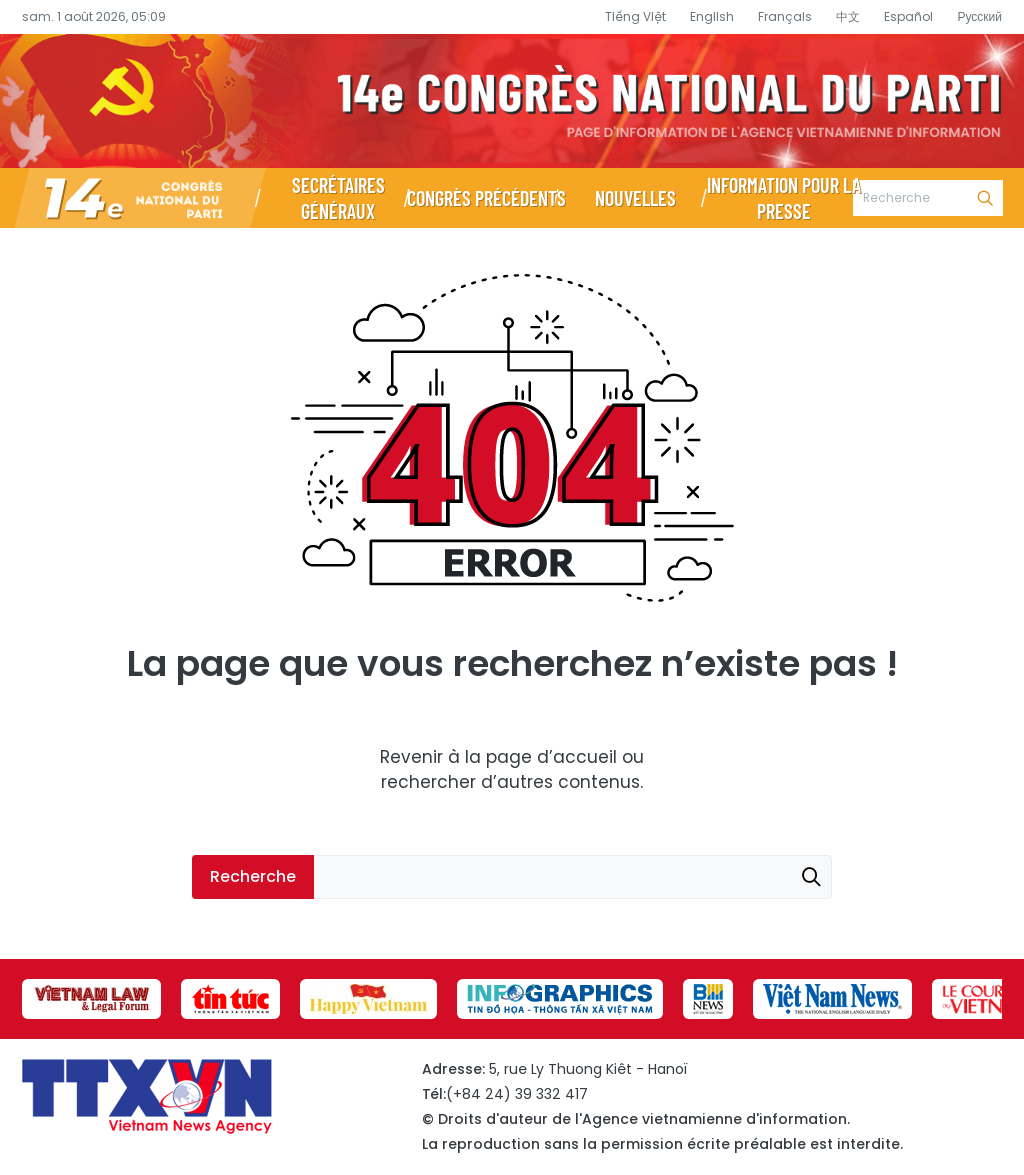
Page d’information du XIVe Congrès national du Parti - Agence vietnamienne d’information (512, 101)
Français (785, 16)
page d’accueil (551, 757)
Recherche (985, 198)
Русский (979, 16)
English (712, 16)
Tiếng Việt (635, 16)
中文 (848, 16)
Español (908, 16)
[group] (91, 999)
